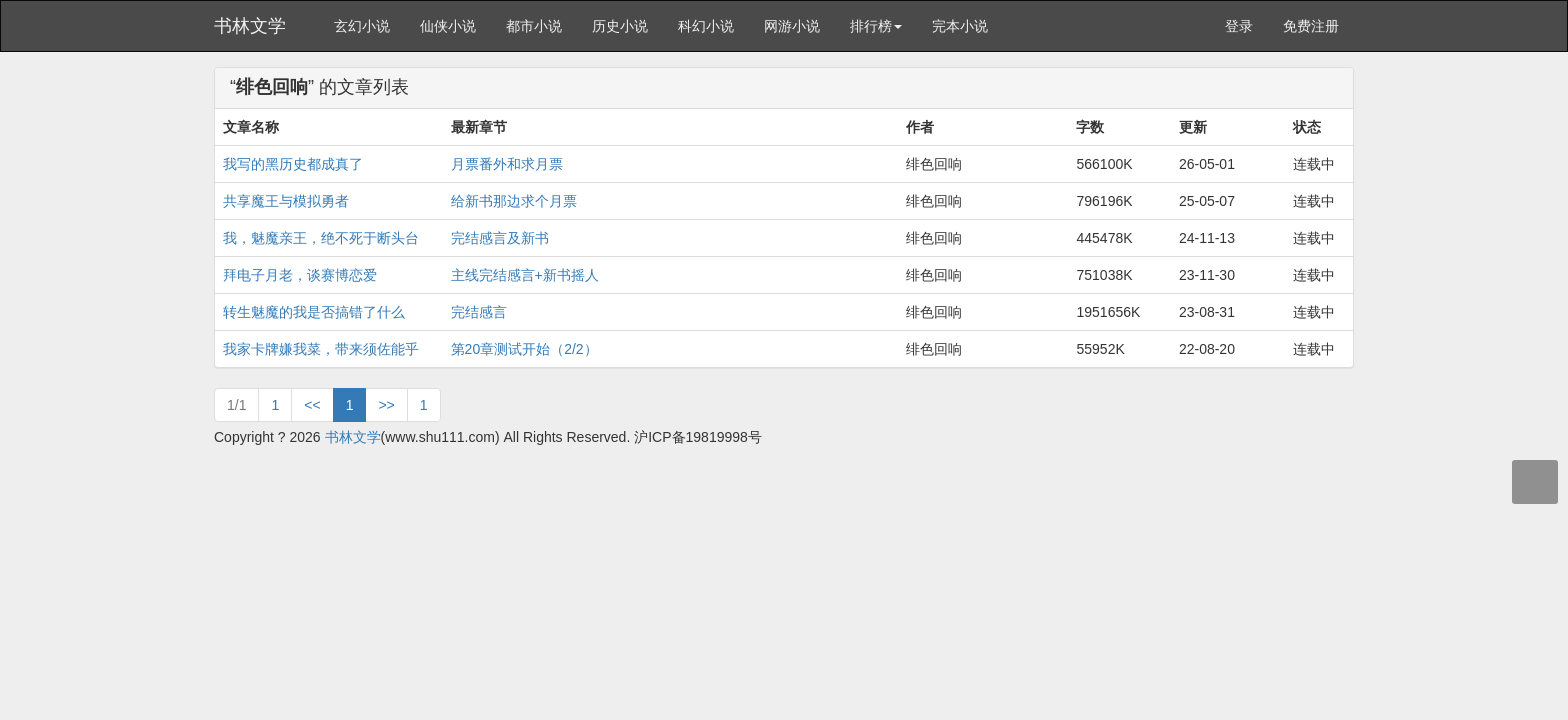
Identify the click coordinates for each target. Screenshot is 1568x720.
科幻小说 (706, 26)
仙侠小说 (448, 26)
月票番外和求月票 (507, 164)
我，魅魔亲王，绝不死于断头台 (321, 238)
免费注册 (1311, 26)
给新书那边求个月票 (514, 201)
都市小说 (534, 26)
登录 (1239, 26)
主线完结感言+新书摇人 (525, 275)
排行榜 (876, 26)
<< (312, 405)
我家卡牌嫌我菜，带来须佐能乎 (321, 349)
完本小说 (960, 26)
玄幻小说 (362, 26)
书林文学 (250, 26)
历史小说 (620, 26)
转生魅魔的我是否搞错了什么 (314, 312)
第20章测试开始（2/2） (524, 349)
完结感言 (479, 312)
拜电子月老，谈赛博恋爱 (300, 275)
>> (386, 405)
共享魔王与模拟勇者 (286, 201)
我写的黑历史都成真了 (293, 164)
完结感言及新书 (500, 238)
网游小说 (792, 26)
